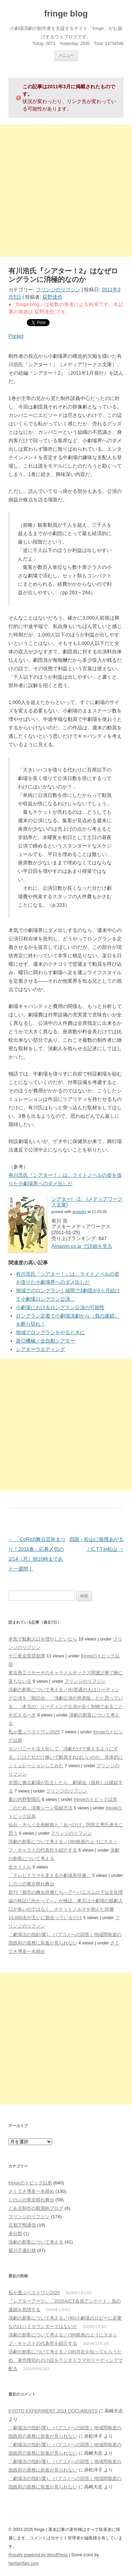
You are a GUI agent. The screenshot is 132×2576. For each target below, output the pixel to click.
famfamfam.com (23, 2563)
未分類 (15, 2233)
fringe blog (66, 13)
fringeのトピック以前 (95, 1799)
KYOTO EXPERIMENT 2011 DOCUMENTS (53, 2410)
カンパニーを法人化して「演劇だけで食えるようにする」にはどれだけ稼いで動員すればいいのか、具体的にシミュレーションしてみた (65, 1757)
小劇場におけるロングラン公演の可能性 (60, 1307)
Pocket (16, 336)
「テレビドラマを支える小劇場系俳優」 (49, 1875)
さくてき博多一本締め (31, 2191)
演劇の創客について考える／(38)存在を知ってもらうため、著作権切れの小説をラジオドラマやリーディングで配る (65, 2360)
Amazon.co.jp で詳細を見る (81, 1246)
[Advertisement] (66, 191)
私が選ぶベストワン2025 (34, 1731)
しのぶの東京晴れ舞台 (31, 1883)
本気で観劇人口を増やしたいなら (42, 1639)
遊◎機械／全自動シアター (45, 1341)
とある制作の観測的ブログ (35, 2208)
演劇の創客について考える (35, 2242)
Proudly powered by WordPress (38, 2554)
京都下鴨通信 (22, 2225)
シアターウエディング (40, 1349)
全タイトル (19, 1867)
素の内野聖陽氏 (24, 1799)
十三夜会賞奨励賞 (26, 1655)
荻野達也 (52, 297)
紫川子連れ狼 (22, 2250)
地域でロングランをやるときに (50, 1332)
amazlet (79, 1212)
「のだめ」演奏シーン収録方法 (40, 1807)
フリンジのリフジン (58, 289)
